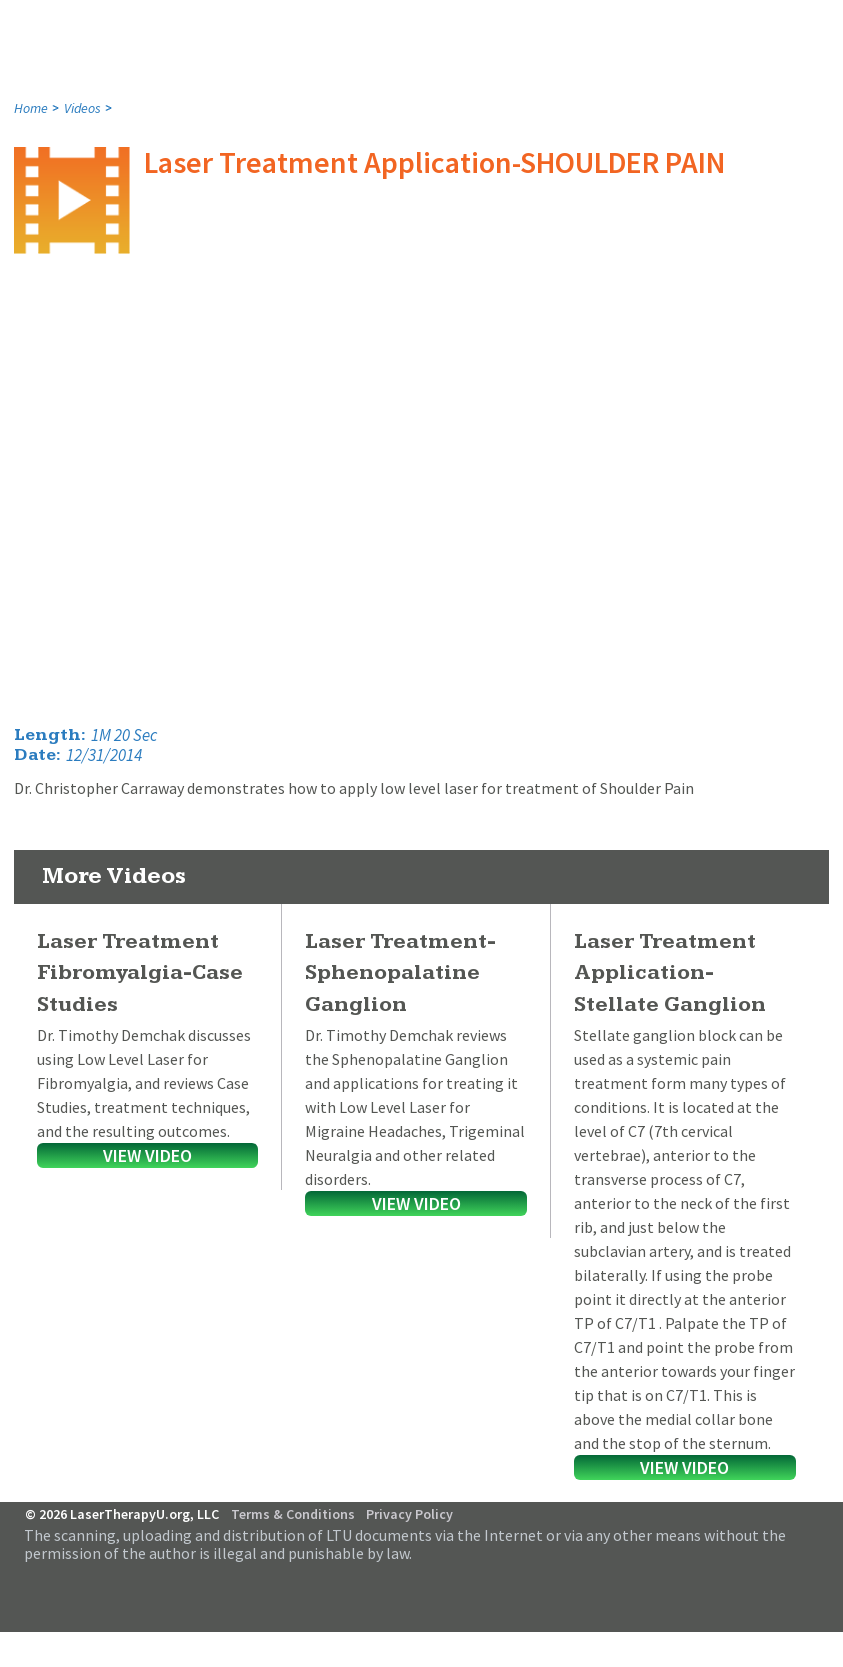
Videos (82, 108)
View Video (147, 1155)
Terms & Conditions (293, 1514)
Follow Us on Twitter (810, 1580)
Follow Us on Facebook (783, 1580)
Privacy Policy (409, 1514)
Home (31, 108)
